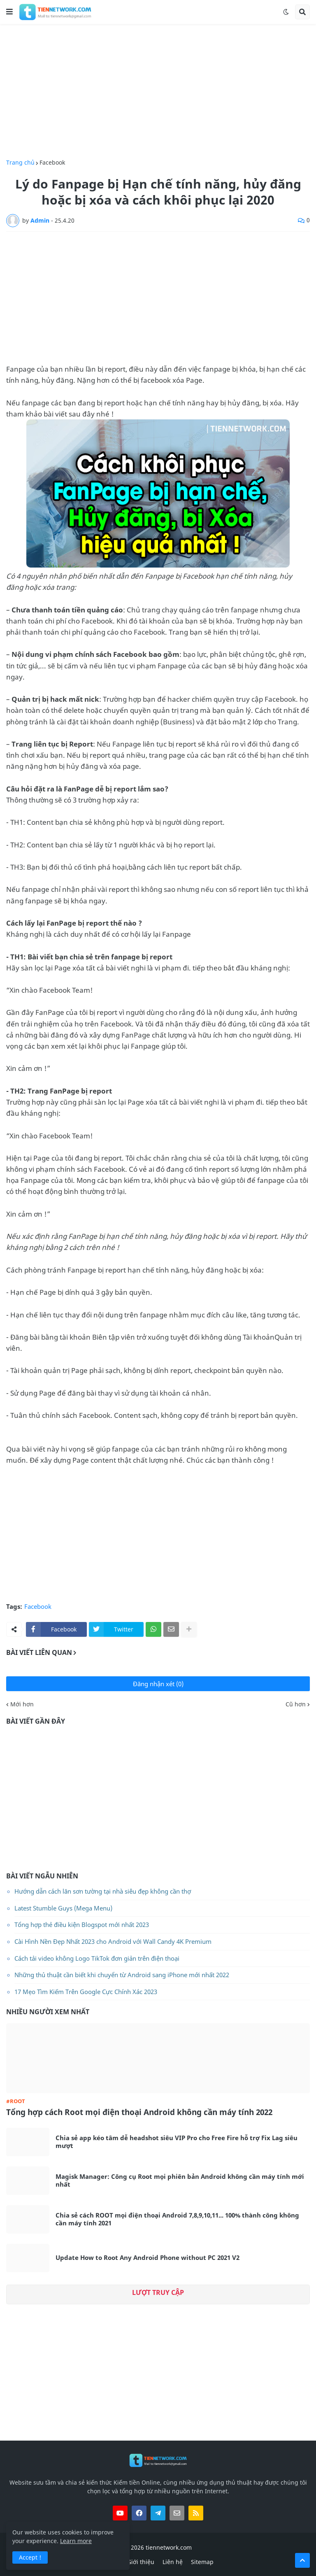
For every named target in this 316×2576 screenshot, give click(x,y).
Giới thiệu (140, 2562)
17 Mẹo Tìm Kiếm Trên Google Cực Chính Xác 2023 (85, 1991)
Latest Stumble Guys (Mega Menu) (63, 1908)
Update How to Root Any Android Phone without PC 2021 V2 (147, 2258)
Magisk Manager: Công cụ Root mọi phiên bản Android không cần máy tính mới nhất (180, 2181)
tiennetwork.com (169, 2547)
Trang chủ (20, 162)
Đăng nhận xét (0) (158, 1684)
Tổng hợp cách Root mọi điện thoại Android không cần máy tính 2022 (139, 2112)
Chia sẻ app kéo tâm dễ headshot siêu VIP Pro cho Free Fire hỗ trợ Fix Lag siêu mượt (176, 2142)
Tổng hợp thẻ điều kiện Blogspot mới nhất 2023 (81, 1924)
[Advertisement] (158, 91)
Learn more (76, 2541)
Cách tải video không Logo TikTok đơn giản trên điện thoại (96, 1958)
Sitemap (202, 2562)
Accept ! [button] (30, 2557)
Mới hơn (22, 1704)
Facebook (52, 162)
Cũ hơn (296, 1704)
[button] (9, 12)
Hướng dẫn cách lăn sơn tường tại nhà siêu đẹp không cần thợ (102, 1891)
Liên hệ (173, 2562)
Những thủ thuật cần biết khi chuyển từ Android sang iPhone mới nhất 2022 (121, 1975)
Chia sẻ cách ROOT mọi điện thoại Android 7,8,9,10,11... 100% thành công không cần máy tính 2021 (177, 2219)
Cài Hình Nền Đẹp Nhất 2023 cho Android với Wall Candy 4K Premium (112, 1941)
